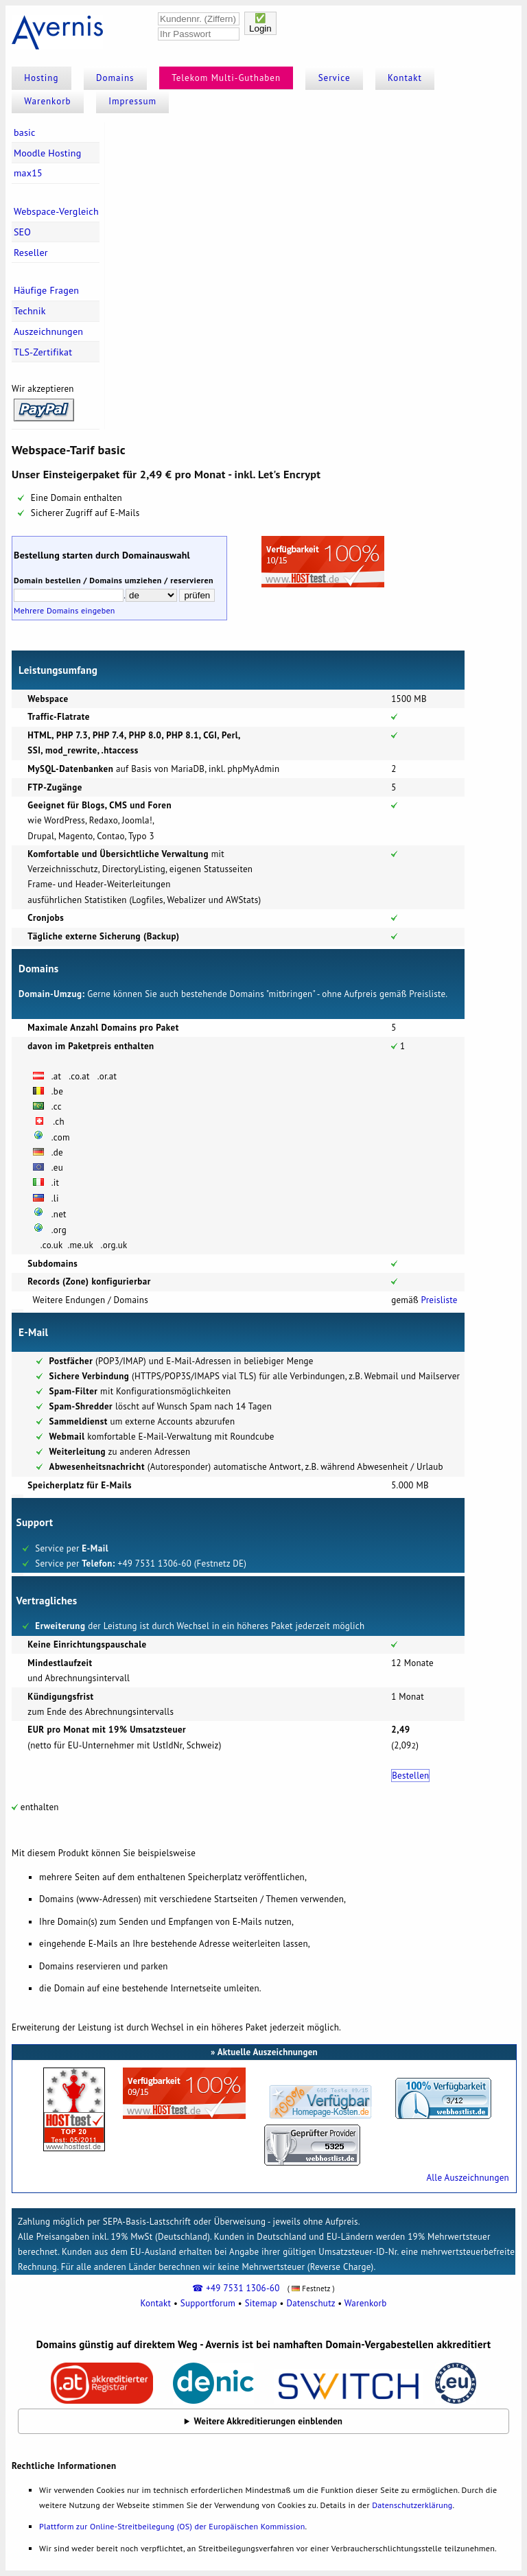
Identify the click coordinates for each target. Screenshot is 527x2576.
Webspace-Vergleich (56, 211)
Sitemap (261, 2303)
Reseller (31, 252)
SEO (22, 232)
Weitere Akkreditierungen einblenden (268, 2421)
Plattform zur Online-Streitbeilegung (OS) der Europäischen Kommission (172, 2526)
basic (25, 132)
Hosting (41, 78)
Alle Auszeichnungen (467, 2177)
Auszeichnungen (48, 331)
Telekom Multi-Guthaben (226, 78)
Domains (115, 78)
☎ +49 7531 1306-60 (235, 2288)
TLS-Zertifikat (43, 352)
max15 (28, 173)
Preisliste (439, 1300)
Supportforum (207, 2303)
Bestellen (410, 1775)
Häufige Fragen (46, 290)
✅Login (260, 23)
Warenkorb (47, 101)
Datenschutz (310, 2303)
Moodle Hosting (48, 153)
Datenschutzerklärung (412, 2505)
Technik (30, 311)
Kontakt (405, 78)
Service (334, 78)
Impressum (132, 101)
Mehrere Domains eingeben (64, 610)
